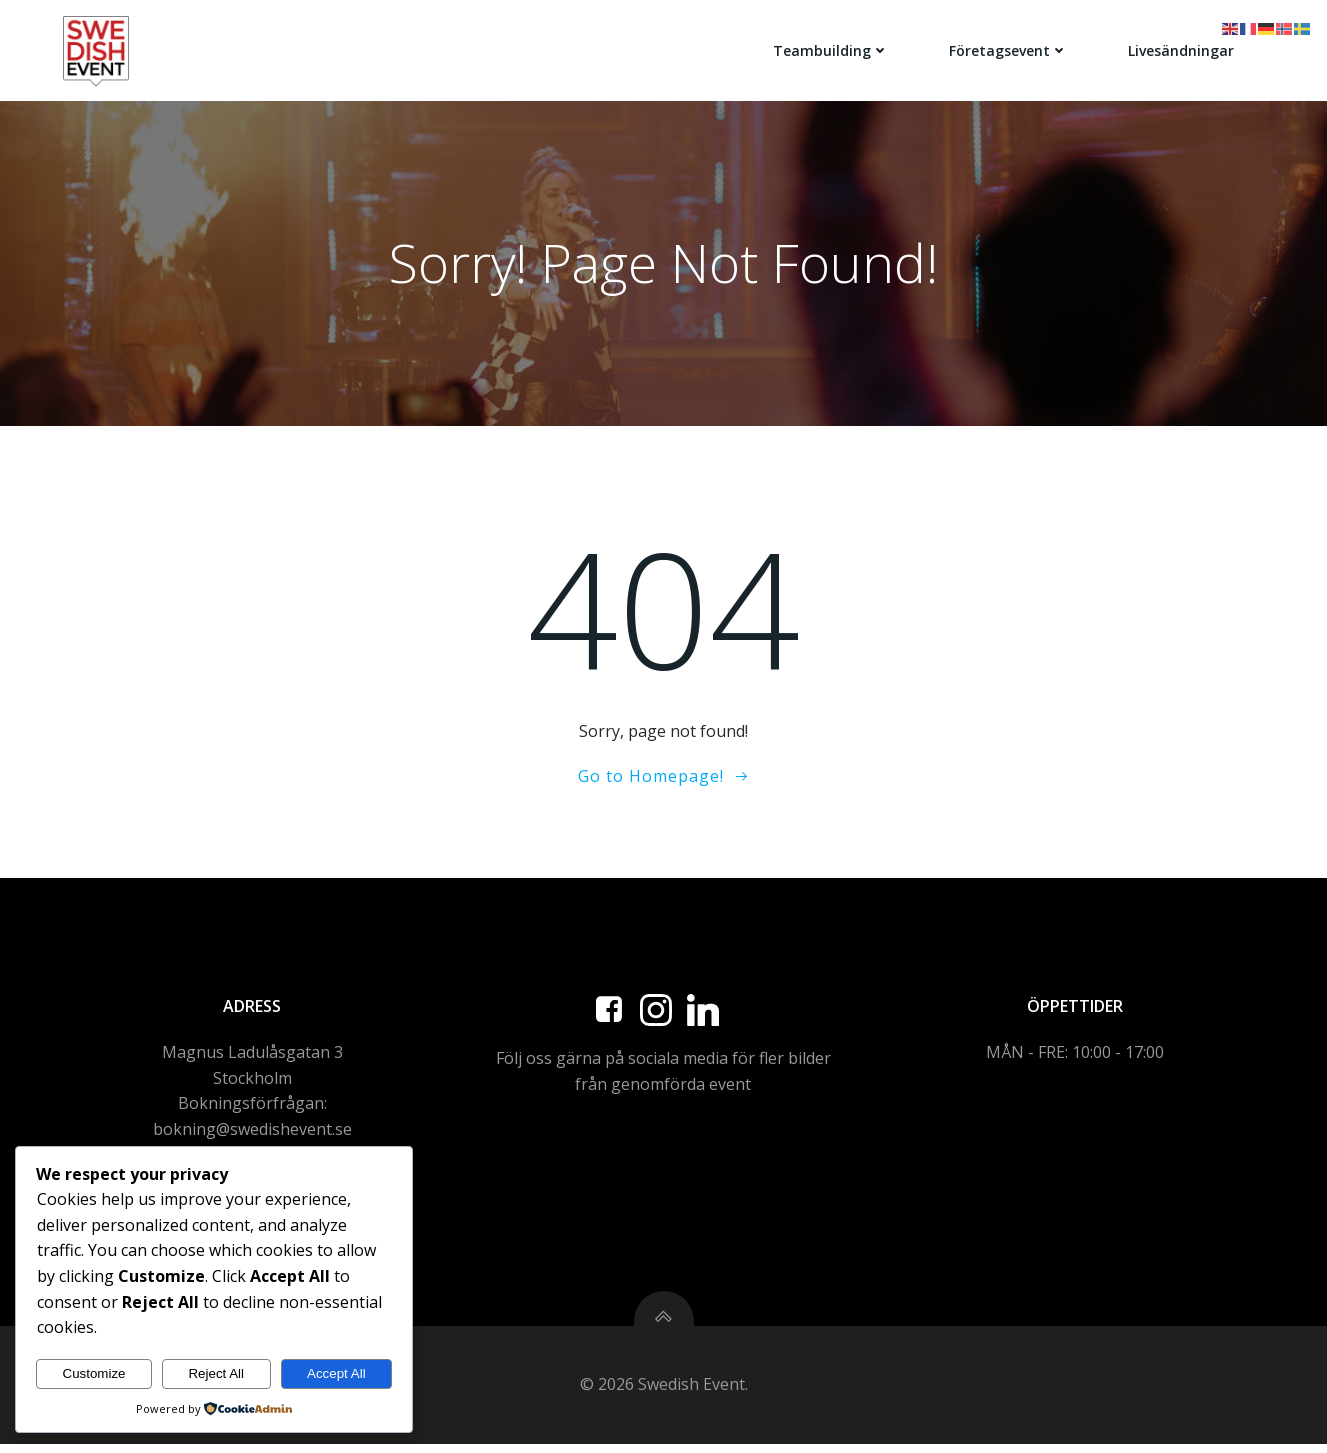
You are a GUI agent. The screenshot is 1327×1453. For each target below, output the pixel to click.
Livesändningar (1182, 49)
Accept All (336, 1373)
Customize (94, 1373)
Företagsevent (1009, 49)
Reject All (216, 1373)
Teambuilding (832, 49)
